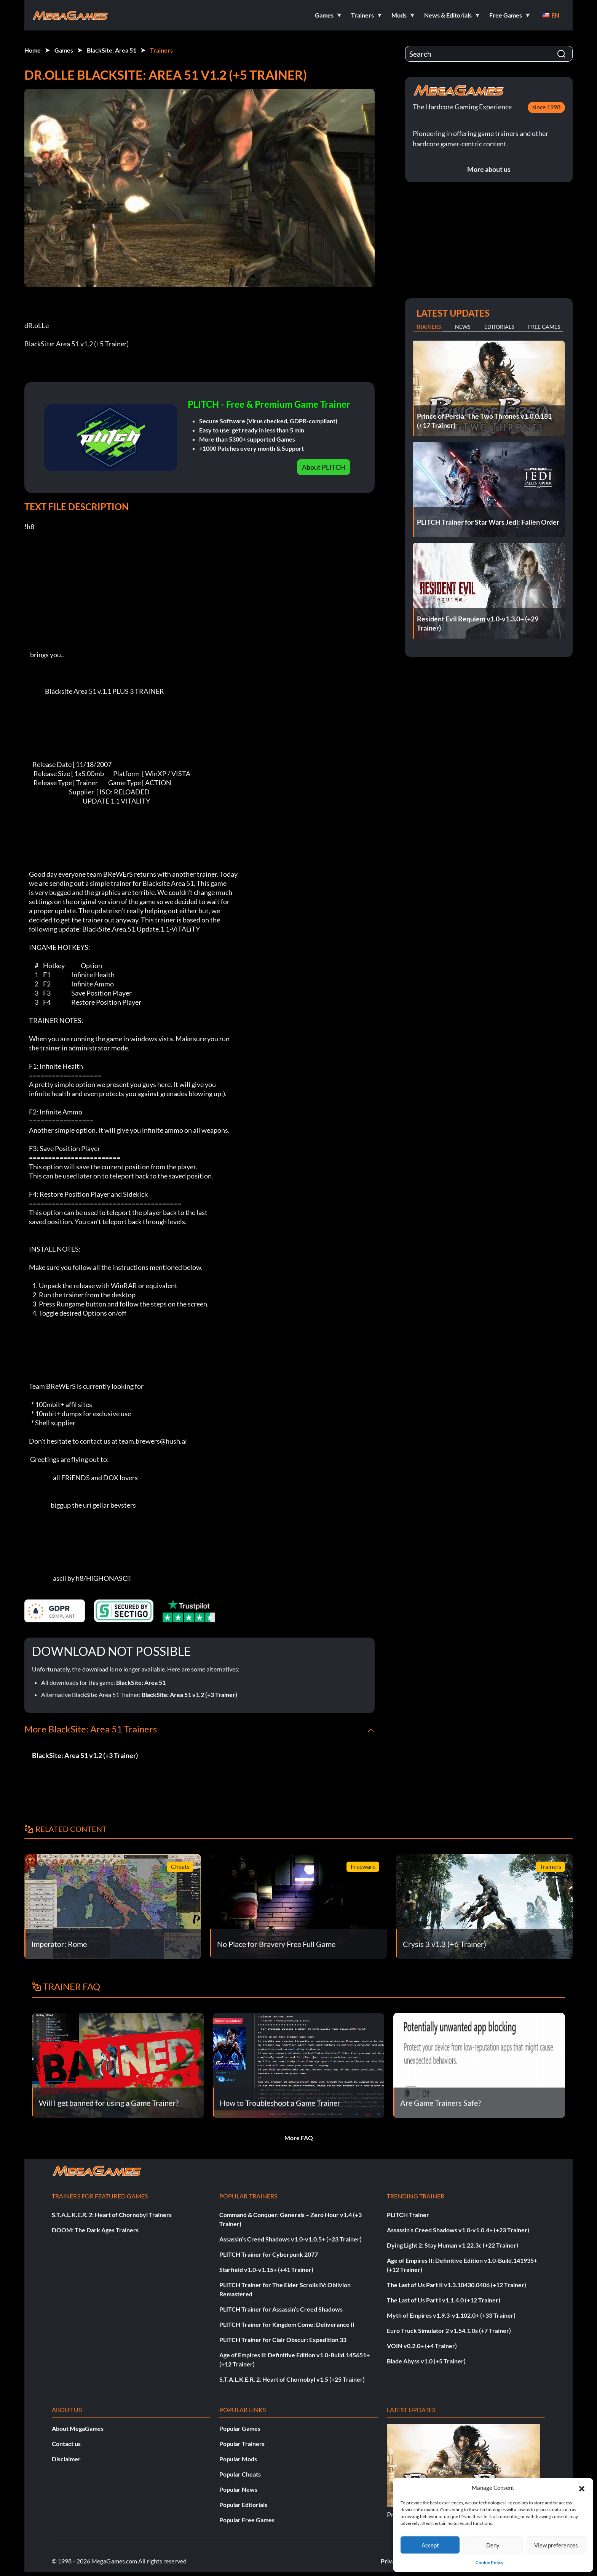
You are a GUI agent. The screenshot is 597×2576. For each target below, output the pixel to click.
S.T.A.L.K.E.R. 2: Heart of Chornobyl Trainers (112, 2214)
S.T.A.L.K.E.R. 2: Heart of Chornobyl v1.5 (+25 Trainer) (292, 2379)
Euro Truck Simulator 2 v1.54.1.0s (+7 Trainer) (449, 2330)
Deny (493, 2545)
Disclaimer (66, 2458)
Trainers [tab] (428, 326)
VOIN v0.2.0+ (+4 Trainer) (422, 2345)
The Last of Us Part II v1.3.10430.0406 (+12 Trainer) (456, 2284)
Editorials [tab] (499, 326)
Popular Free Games (247, 2519)
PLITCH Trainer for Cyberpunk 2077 (268, 2254)
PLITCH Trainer (408, 2214)
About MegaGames (78, 2428)
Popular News (238, 2489)
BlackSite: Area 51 (111, 50)
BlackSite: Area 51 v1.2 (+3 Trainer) (189, 1694)
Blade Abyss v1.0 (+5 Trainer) (426, 2361)
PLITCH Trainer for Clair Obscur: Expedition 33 (282, 2339)
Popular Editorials (243, 2504)
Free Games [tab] (544, 326)
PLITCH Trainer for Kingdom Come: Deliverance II (286, 2324)
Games (63, 50)
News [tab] (462, 326)
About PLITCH (323, 467)
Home (32, 50)
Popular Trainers (242, 2443)
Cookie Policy (489, 2562)
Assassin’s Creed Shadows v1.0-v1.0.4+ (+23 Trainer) (458, 2229)
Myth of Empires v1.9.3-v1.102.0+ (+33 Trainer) (451, 2315)
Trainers (161, 50)
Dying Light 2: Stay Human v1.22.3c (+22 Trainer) (452, 2245)
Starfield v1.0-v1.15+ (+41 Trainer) (266, 2269)
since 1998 (546, 106)
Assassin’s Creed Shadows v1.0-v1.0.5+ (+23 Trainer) (290, 2239)
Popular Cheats (240, 2474)
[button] (582, 2487)
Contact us (66, 2443)
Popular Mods (238, 2458)
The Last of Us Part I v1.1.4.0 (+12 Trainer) (443, 2300)
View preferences (556, 2545)
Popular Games (239, 2428)
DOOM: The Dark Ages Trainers (95, 2229)
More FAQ (298, 2137)
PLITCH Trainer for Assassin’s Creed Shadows (281, 2309)
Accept (430, 2545)
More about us (489, 169)
